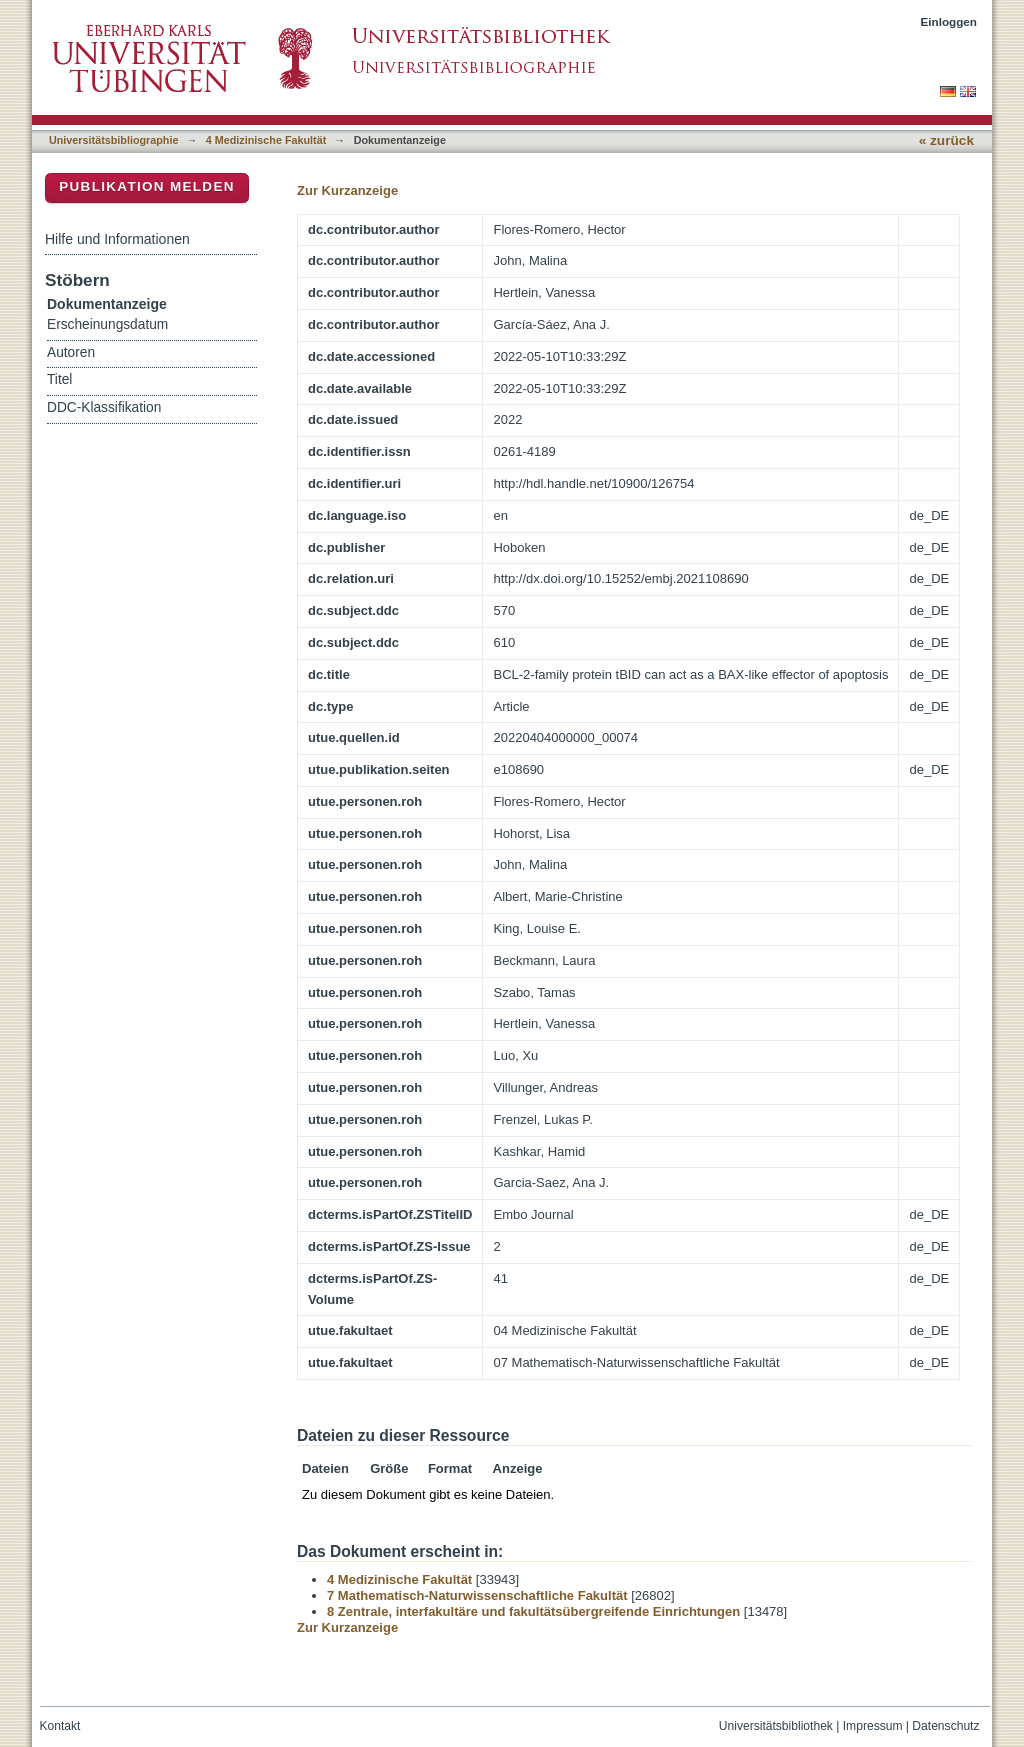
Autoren (71, 352)
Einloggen (949, 21)
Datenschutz (945, 1726)
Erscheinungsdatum (107, 324)
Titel (59, 379)
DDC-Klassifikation (104, 407)
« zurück (946, 140)
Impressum (873, 1726)
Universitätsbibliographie (113, 140)
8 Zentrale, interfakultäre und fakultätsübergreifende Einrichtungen (533, 1611)
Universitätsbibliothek (776, 1726)
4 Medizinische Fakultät (266, 140)
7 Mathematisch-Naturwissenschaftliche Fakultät (477, 1595)
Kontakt (60, 1726)
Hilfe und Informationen (117, 239)
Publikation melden (147, 186)
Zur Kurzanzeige (347, 190)
